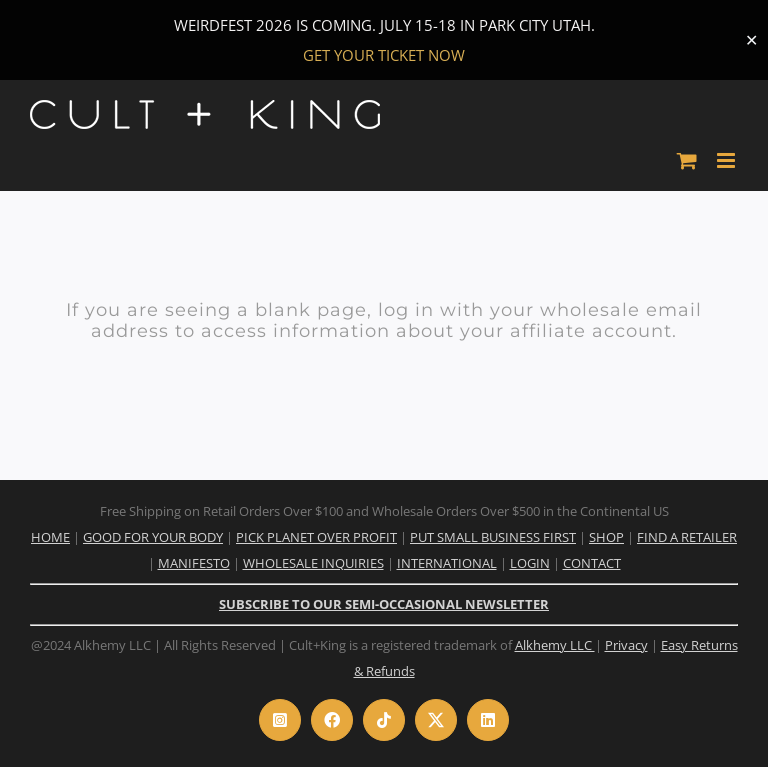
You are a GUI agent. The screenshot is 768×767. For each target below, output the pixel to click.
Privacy (626, 645)
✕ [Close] (751, 40)
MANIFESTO (194, 563)
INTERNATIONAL (447, 563)
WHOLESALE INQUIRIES (313, 563)
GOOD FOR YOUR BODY (153, 537)
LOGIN (530, 563)
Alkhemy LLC (555, 645)
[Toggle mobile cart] (687, 160)
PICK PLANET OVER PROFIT (316, 537)
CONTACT (592, 563)
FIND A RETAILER (687, 537)
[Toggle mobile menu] (727, 160)
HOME (50, 537)
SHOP (606, 537)
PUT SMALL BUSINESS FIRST (493, 537)
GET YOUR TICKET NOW (384, 55)
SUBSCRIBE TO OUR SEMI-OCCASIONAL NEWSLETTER (384, 604)
